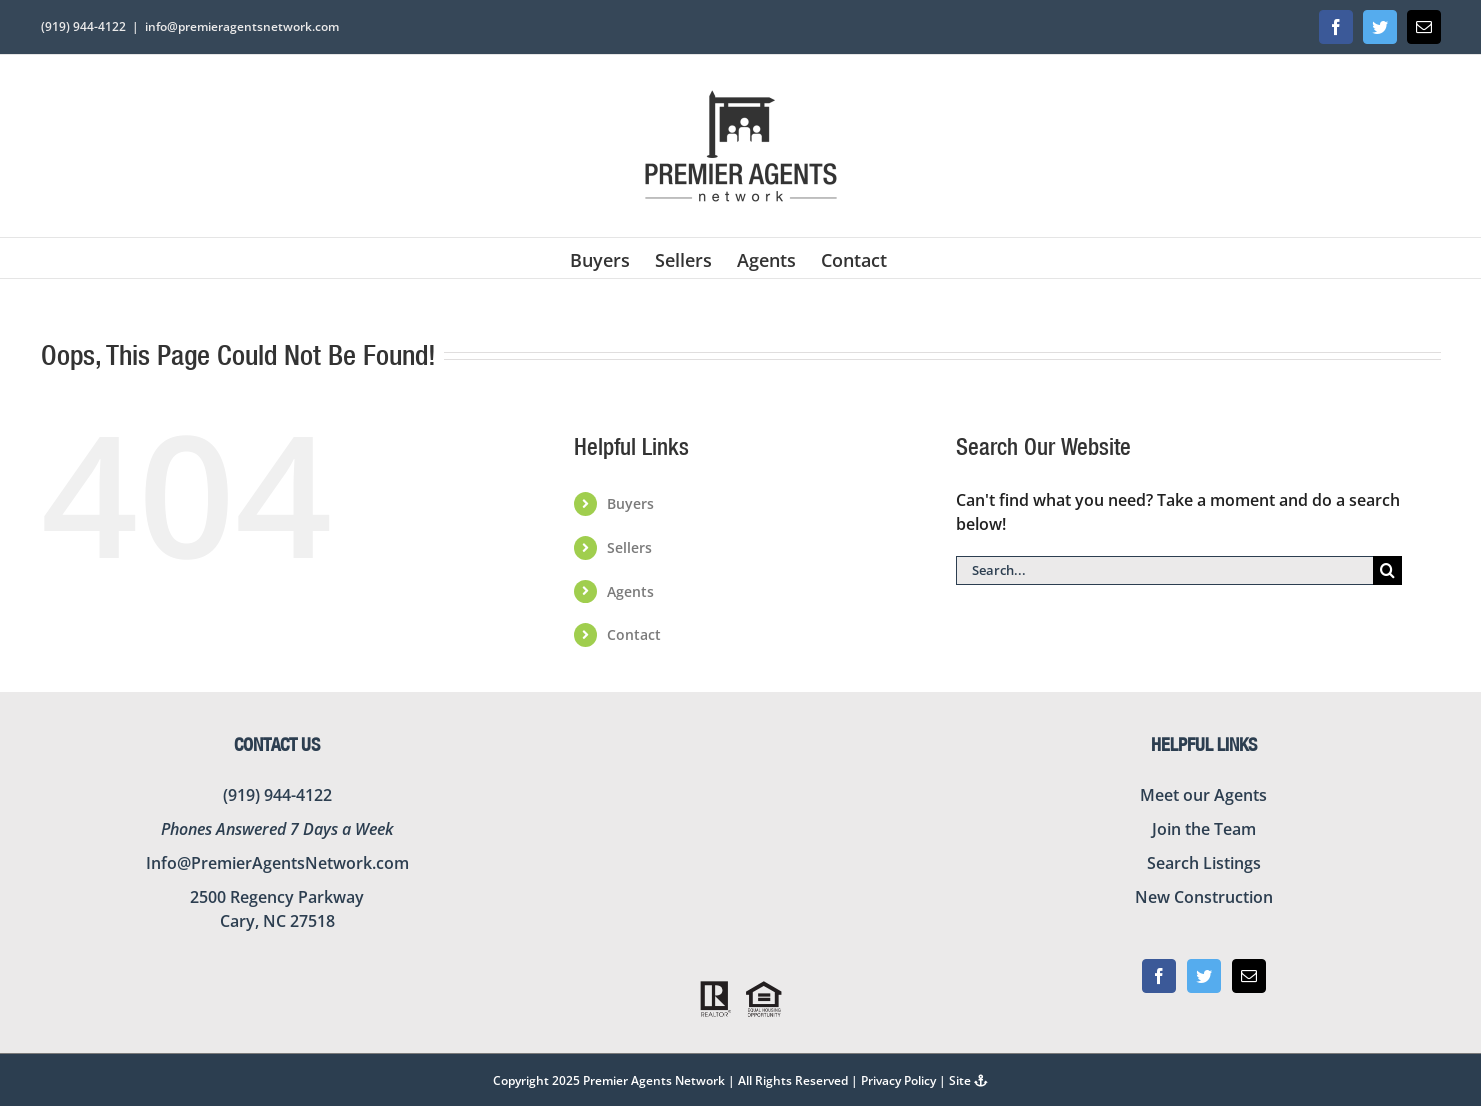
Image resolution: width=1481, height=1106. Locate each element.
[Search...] (1165, 570)
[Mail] (1249, 976)
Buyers (630, 503)
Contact (634, 634)
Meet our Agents (1203, 795)
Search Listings (1204, 863)
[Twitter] (1204, 976)
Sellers (629, 547)
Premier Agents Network (654, 1080)
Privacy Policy (898, 1080)
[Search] (1387, 570)
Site (968, 1080)
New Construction (1204, 897)
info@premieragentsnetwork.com (242, 26)
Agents (630, 591)
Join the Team (1204, 829)
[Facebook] (1159, 976)
